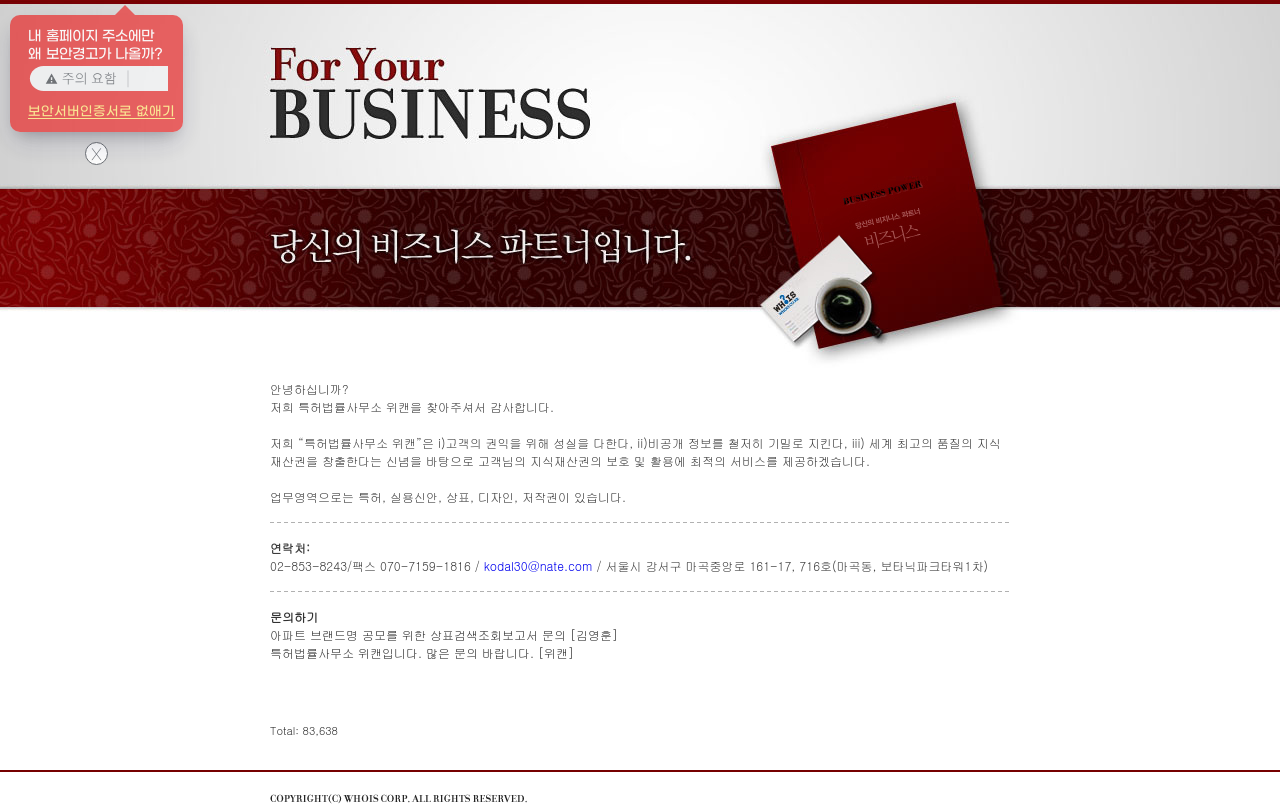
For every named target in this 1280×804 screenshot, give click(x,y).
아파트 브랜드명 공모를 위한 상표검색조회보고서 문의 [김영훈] (444, 634)
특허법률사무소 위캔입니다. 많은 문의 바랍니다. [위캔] (422, 652)
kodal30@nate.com (538, 565)
